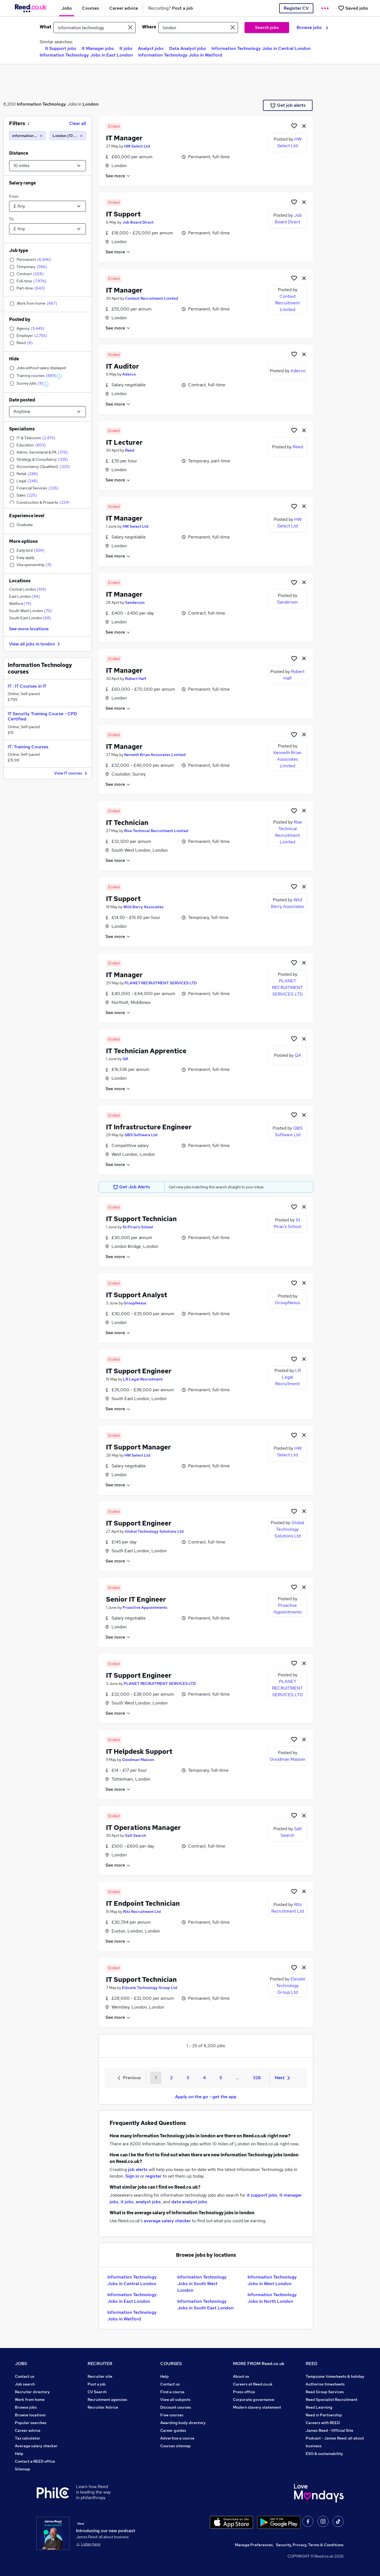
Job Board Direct (138, 222)
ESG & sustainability (324, 2453)
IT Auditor (122, 366)
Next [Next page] (282, 2078)
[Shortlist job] (294, 126)
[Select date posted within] (47, 411)
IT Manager (124, 138)
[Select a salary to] (47, 228)
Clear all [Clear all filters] (77, 123)
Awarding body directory (183, 2422)
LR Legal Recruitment (143, 1379)
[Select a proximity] (47, 165)
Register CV (296, 8)
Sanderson (135, 602)
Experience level (26, 516)
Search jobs (267, 27)
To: (11, 218)
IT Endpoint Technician (143, 1903)
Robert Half (135, 678)
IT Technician (127, 822)
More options (23, 541)
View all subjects (175, 2399)
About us (241, 2376)
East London (24, 596)
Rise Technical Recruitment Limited (156, 830)
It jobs (126, 48)
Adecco (129, 374)
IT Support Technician (141, 1219)
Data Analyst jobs (187, 48)
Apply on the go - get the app (206, 2097)
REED (311, 2363)
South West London (30, 610)
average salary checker (167, 2221)
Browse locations (30, 2415)
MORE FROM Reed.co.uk (258, 2363)
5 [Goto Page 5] (220, 2078)
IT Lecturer (124, 442)
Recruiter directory (32, 2391)
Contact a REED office (35, 2461)
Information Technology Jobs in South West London (202, 2283)
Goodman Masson (138, 1759)
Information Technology (41, 104)
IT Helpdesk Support (139, 1751)
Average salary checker (36, 2445)
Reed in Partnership (324, 2415)
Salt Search (135, 1835)
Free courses (171, 2415)
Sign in (132, 2176)
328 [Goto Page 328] (257, 2078)
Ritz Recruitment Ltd (142, 1911)
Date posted (22, 400)
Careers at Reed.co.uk (253, 2384)
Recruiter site (100, 2376)
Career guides (173, 2430)
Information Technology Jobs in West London (272, 2280)
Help (19, 2453)
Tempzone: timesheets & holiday (335, 2376)
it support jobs (262, 2195)
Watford (20, 603)
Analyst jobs (151, 48)
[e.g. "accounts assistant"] (94, 27)
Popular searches (31, 2422)
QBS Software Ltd (141, 1134)
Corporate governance (253, 2399)
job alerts (138, 2169)
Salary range (22, 183)
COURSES (171, 2363)
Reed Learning (319, 2407)
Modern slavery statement (257, 2407)
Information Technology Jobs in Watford (180, 55)
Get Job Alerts (131, 1187)
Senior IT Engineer (136, 1599)
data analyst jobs (189, 2202)
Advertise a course (177, 2438)
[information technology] (27, 136)
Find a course (172, 2391)
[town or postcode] (198, 27)
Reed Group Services (325, 2391)
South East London (30, 617)
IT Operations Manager (143, 1827)
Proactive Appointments (145, 1607)
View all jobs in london (35, 644)
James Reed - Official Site (329, 2430)
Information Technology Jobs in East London (86, 55)
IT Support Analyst (136, 1295)
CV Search (97, 2391)
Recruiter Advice (103, 2407)
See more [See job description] (118, 176)
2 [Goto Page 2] (171, 2078)
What (45, 27)
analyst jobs (148, 2202)
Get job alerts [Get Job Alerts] (288, 105)
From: (14, 196)
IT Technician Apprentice (146, 1051)
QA (125, 1058)
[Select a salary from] (47, 206)
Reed (129, 450)
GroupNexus (135, 1303)
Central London (27, 589)
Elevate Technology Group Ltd (149, 1987)
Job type (18, 250)
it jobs (127, 2202)
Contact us (24, 2376)
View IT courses (71, 773)
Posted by (19, 319)
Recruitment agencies (107, 2399)
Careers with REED (323, 2422)
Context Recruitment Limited (151, 298)
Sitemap (22, 2469)
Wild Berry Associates (143, 906)
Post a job (97, 2384)
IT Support (123, 214)
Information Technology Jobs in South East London (205, 2304)
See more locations (29, 629)
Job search (25, 2384)
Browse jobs (312, 27)
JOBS (21, 2363)
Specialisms (22, 429)
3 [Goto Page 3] (187, 2078)
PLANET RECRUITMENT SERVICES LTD (160, 982)
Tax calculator (27, 2438)
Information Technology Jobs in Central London (261, 48)
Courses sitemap (175, 2445)
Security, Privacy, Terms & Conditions (310, 2544)
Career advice (27, 2430)
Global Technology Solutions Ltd (154, 1531)
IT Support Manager (138, 1447)
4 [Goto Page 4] (204, 2078)
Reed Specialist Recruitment (331, 2399)
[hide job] (304, 126)
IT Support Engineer (139, 1371)
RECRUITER (100, 2363)
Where (149, 27)
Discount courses (175, 2407)
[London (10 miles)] (68, 136)
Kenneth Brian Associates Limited (155, 754)
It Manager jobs (98, 48)
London (91, 104)
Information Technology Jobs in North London (272, 2298)
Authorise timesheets (325, 2384)
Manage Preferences (254, 2544)
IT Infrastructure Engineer (149, 1127)
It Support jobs (60, 48)
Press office (244, 2391)
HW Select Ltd (137, 146)
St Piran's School (138, 1226)
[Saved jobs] (353, 8)
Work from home (30, 2399)
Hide (14, 359)
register (153, 2176)
